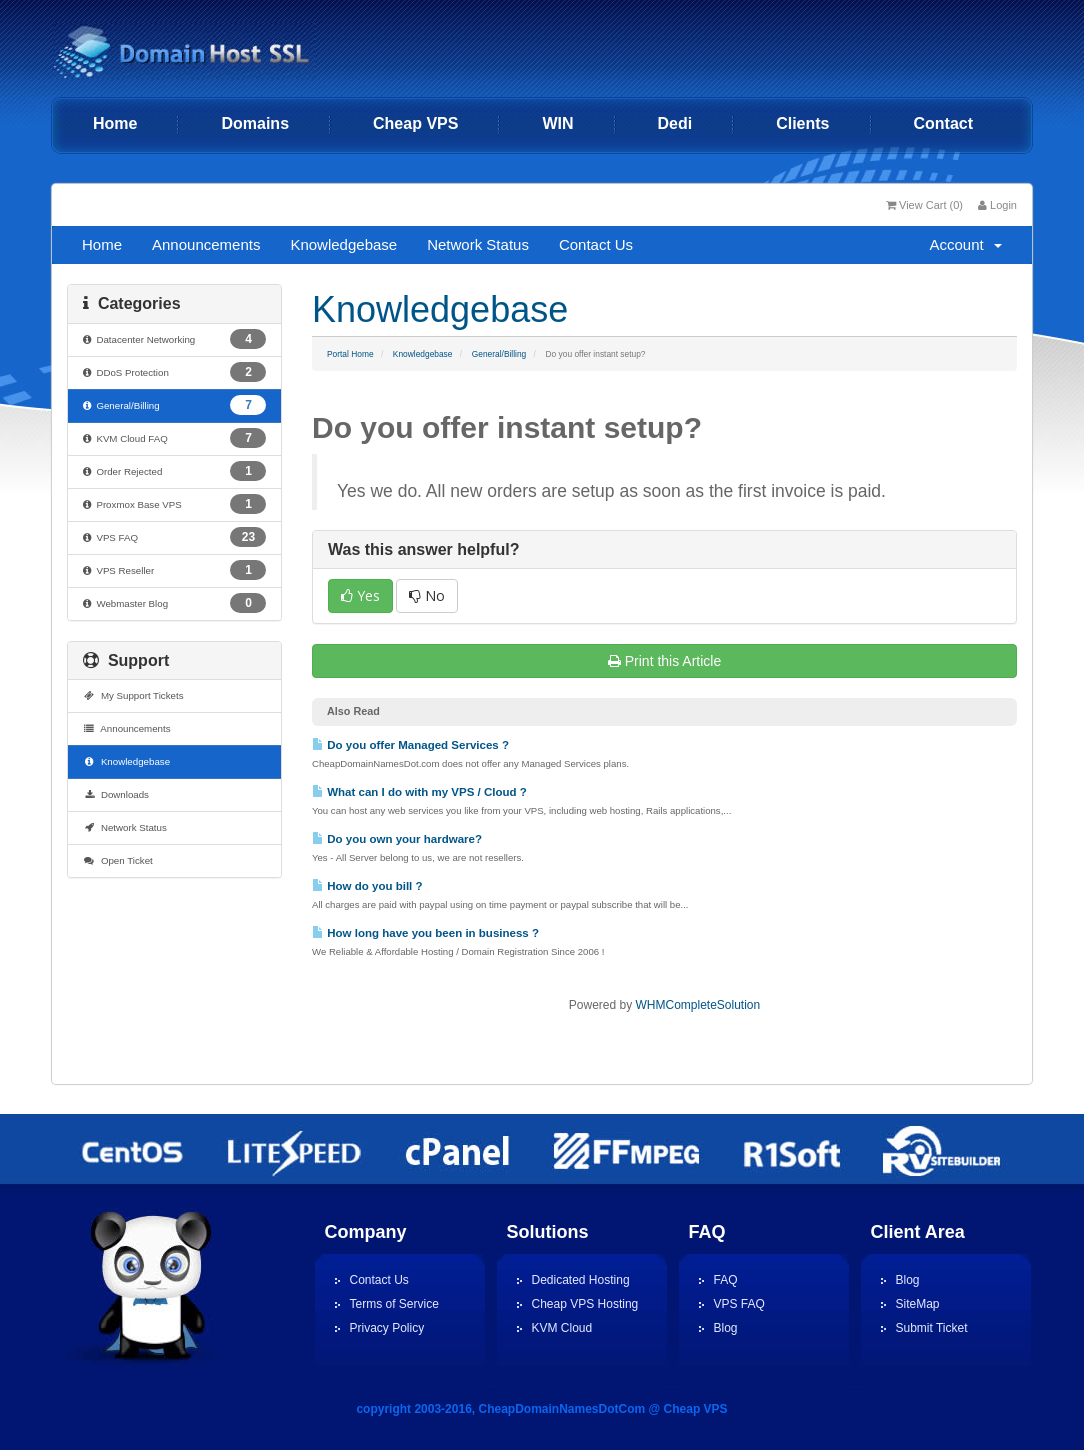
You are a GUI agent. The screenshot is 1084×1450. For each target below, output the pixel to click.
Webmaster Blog (174, 603)
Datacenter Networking (174, 339)
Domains (255, 123)
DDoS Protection (174, 372)
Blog (726, 1328)
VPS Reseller (174, 570)
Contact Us (596, 244)
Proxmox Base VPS (174, 504)
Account (965, 244)
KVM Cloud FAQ (174, 438)
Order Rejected (174, 471)
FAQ (726, 1280)
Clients (802, 123)
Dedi (675, 123)
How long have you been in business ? (425, 933)
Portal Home (350, 354)
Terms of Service (394, 1304)
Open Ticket (118, 860)
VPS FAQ (174, 537)
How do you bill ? (367, 886)
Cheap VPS (415, 123)
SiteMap (918, 1304)
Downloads (116, 794)
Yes (360, 595)
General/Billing (499, 354)
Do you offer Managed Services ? (410, 745)
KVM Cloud (562, 1328)
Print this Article (664, 661)
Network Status (478, 244)
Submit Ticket (932, 1328)
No (427, 595)
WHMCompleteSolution (697, 1005)
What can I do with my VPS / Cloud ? (419, 792)
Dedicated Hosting (581, 1280)
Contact (944, 123)
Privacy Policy (387, 1328)
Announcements (206, 244)
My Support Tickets (133, 695)
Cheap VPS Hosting (585, 1304)
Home (115, 123)
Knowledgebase (343, 244)
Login (997, 205)
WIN (557, 123)
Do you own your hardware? (397, 839)
